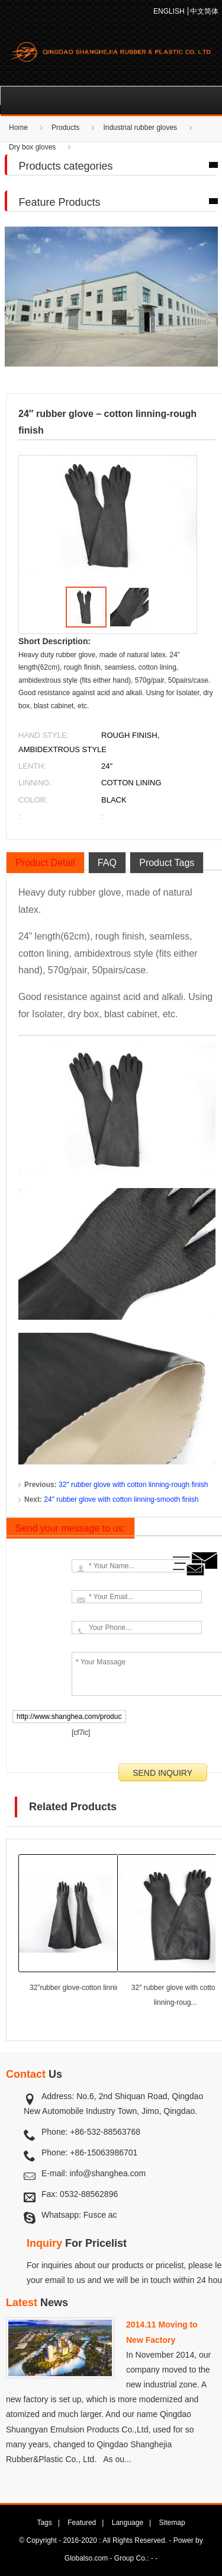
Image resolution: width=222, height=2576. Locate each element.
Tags (44, 2522)
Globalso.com (86, 2558)
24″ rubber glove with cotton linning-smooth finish (121, 1499)
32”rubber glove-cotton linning (77, 1987)
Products (65, 127)
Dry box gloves (32, 147)
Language (127, 2522)
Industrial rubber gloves (140, 127)
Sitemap (172, 2522)
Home (18, 127)
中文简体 (204, 11)
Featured (81, 2522)
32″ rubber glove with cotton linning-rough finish (133, 1484)
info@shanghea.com (107, 2173)
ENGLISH (169, 11)
